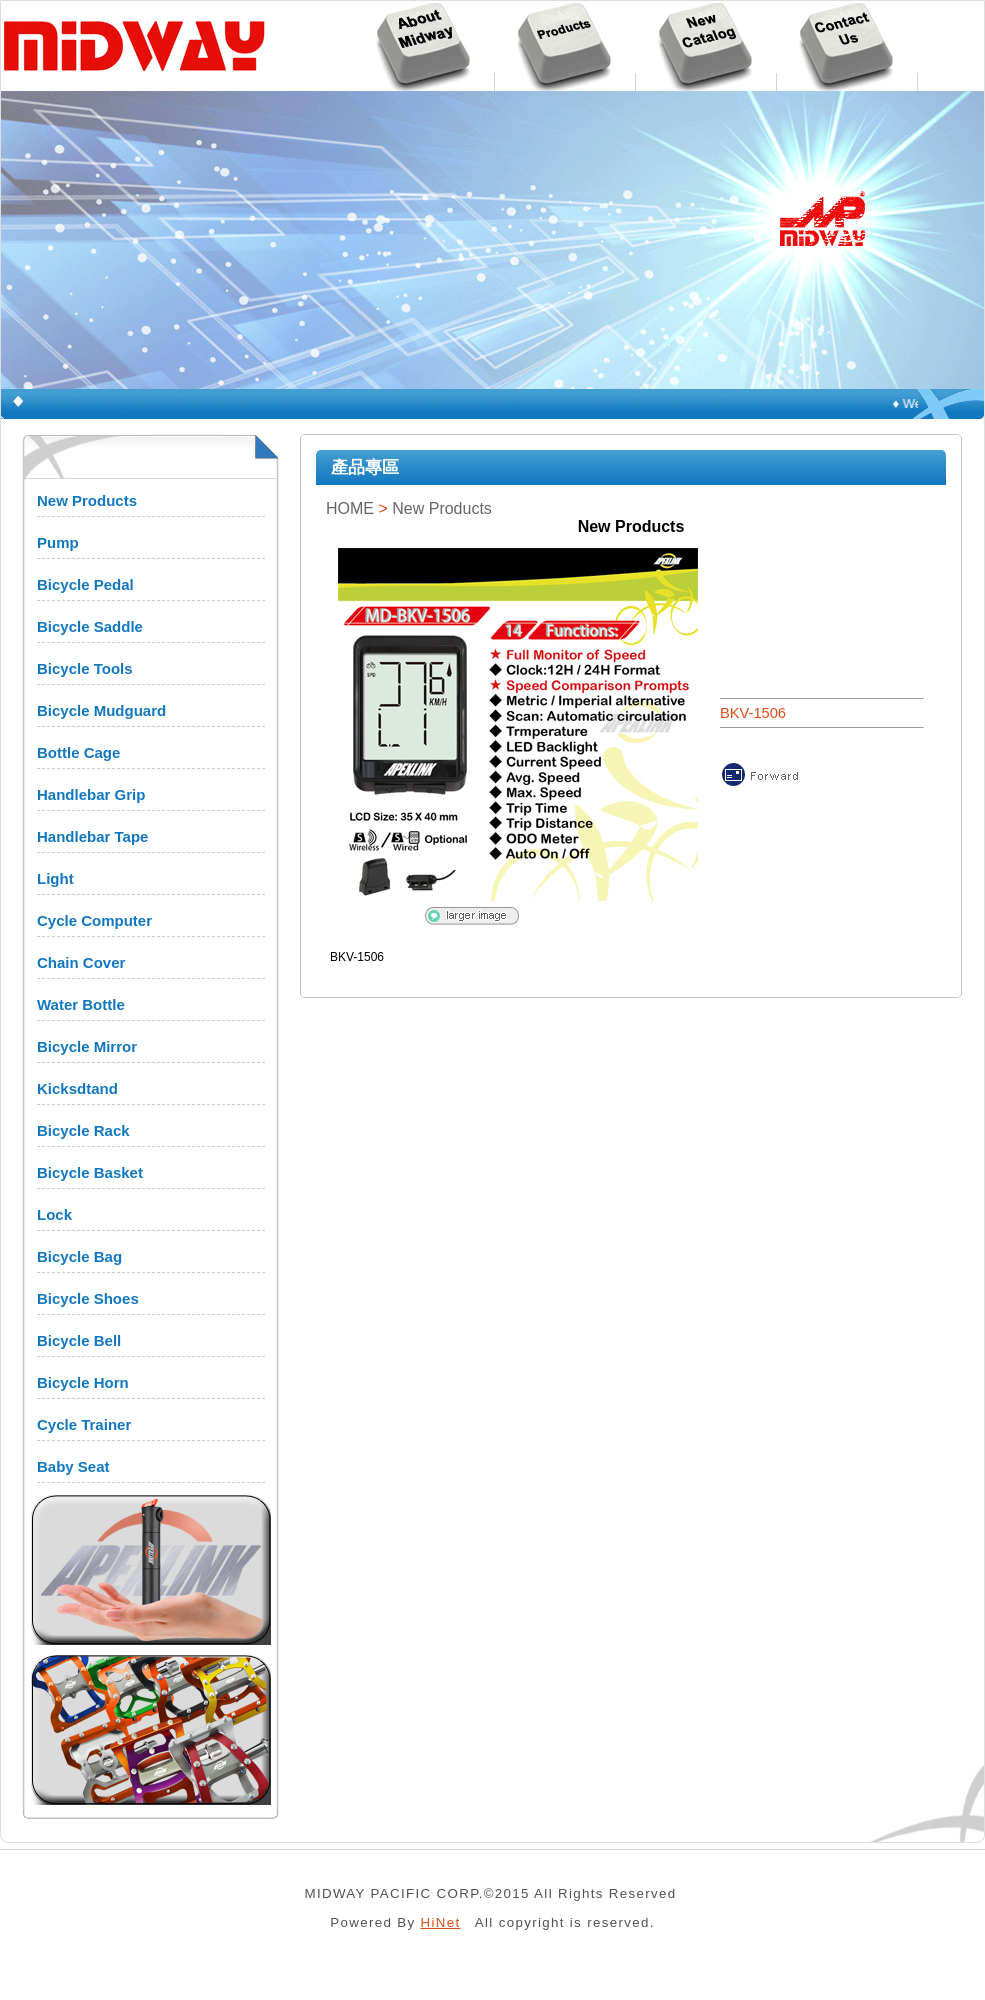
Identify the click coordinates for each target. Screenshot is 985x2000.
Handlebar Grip (91, 794)
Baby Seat (73, 1466)
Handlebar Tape (92, 836)
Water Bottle (81, 1004)
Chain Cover (81, 962)
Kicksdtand (77, 1088)
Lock (54, 1214)
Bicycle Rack (83, 1130)
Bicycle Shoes (88, 1298)
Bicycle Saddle (90, 626)
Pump (58, 542)
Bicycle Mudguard (101, 710)
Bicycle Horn (83, 1382)
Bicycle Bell (79, 1340)
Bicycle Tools (85, 668)
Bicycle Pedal (85, 584)
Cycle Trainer (84, 1424)
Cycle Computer (94, 920)
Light (55, 878)
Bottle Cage (78, 752)
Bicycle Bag (79, 1256)
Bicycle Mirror (87, 1046)
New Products (87, 500)
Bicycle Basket (90, 1172)
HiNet (441, 1922)
